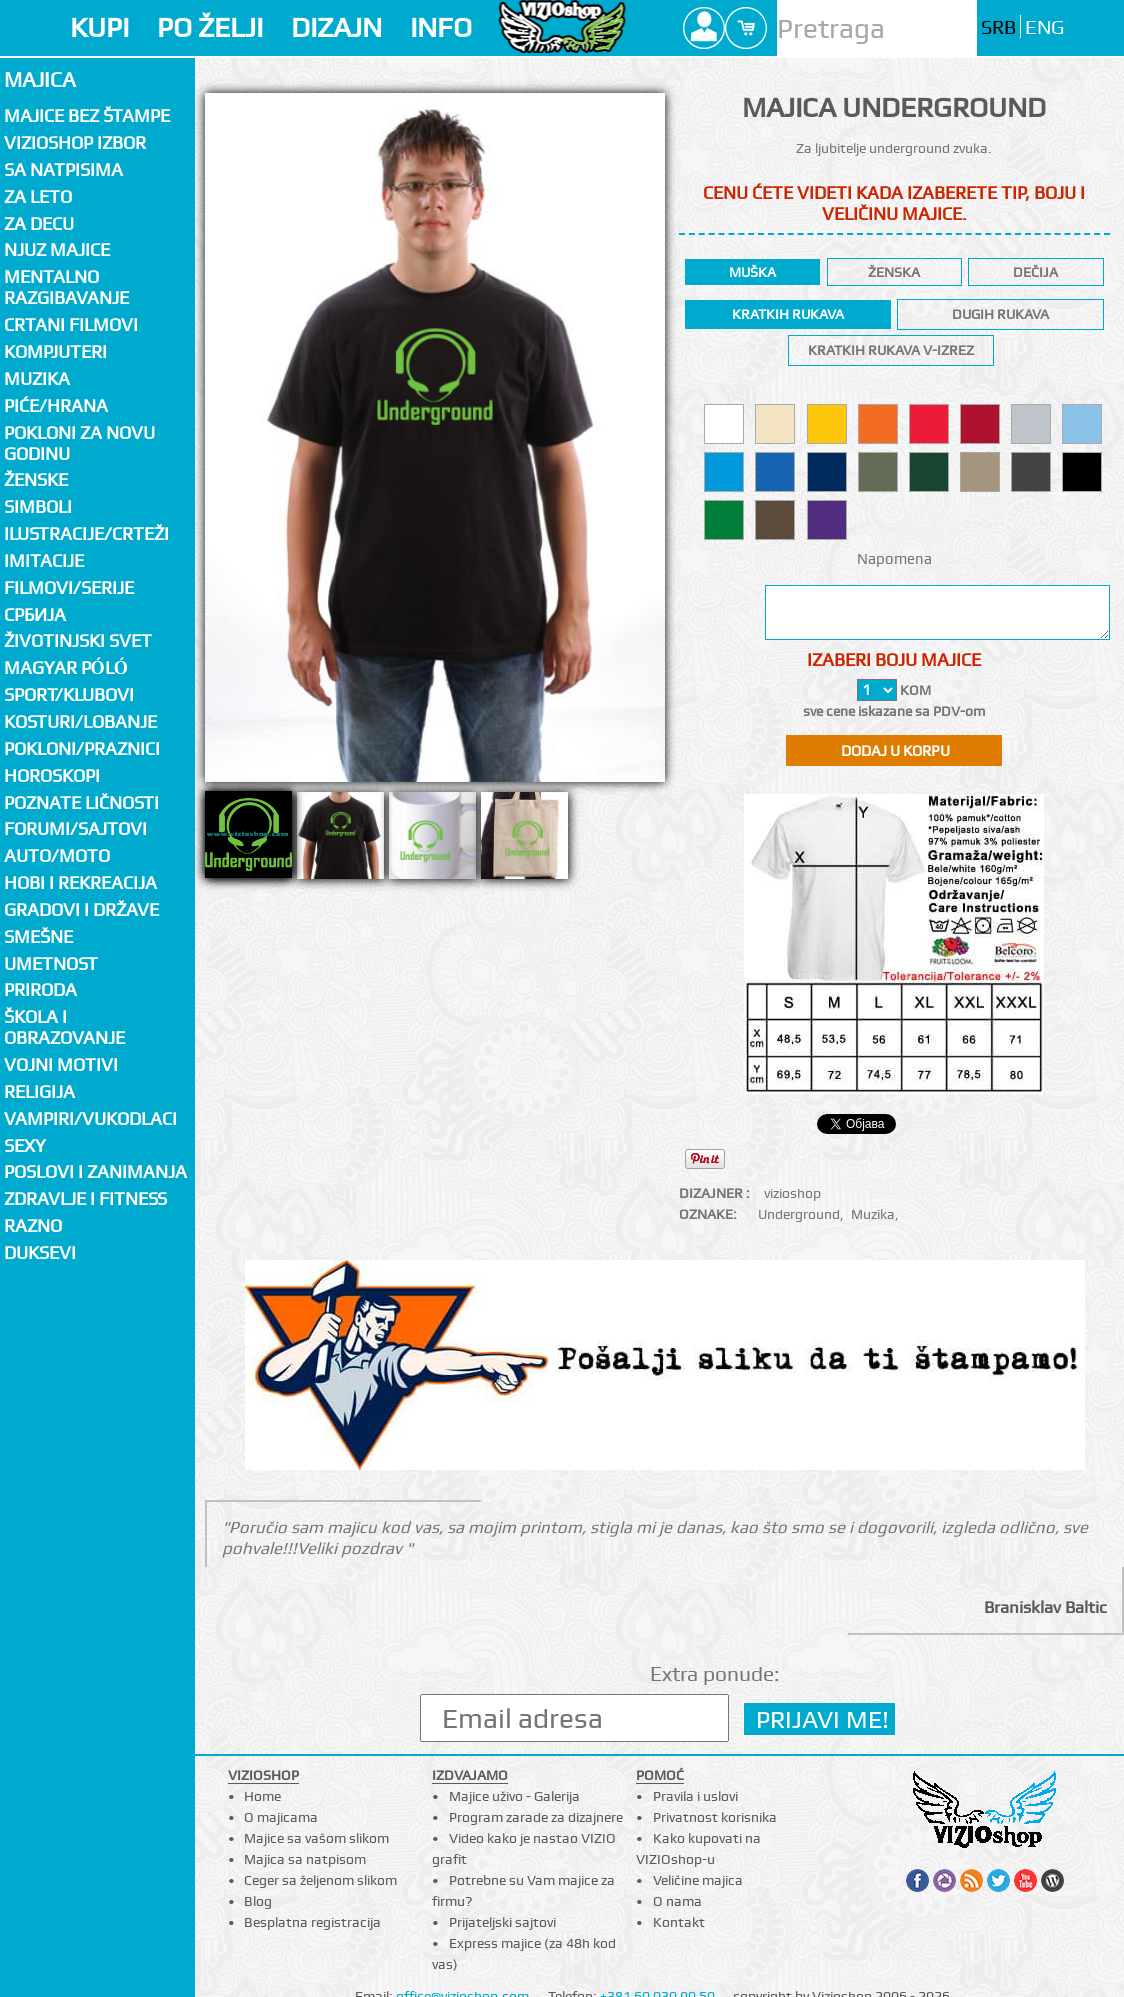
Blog (258, 1901)
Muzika (873, 1214)
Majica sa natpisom (305, 1859)
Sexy (25, 1145)
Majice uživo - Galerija (514, 1796)
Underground (799, 1214)
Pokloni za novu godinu (79, 443)
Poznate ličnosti (81, 802)
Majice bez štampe (87, 115)
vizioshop (792, 1193)
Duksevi (40, 1252)
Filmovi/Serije (69, 587)
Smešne (38, 936)
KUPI (99, 27)
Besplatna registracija (312, 1922)
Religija (39, 1091)
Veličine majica (698, 1880)
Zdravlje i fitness (85, 1198)
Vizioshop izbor (75, 142)
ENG (1044, 27)
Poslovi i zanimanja (95, 1171)
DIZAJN (336, 27)
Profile (704, 28)
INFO (441, 27)
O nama (677, 1901)
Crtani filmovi (71, 324)
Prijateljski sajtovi (502, 1922)
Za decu (39, 223)
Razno (33, 1225)
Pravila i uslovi (695, 1796)
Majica (40, 79)
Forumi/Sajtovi (75, 828)
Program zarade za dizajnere (536, 1817)
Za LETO (38, 196)
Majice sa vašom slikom (316, 1838)
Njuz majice (57, 249)
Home (262, 1796)
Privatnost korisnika (715, 1817)
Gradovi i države (81, 909)
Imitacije (44, 560)
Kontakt (679, 1922)
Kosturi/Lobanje (80, 721)
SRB (998, 27)
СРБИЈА (35, 614)
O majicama (281, 1817)
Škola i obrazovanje (64, 1027)
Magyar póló (66, 667)
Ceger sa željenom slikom (320, 1880)
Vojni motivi (61, 1064)
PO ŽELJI (210, 27)
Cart (746, 28)
